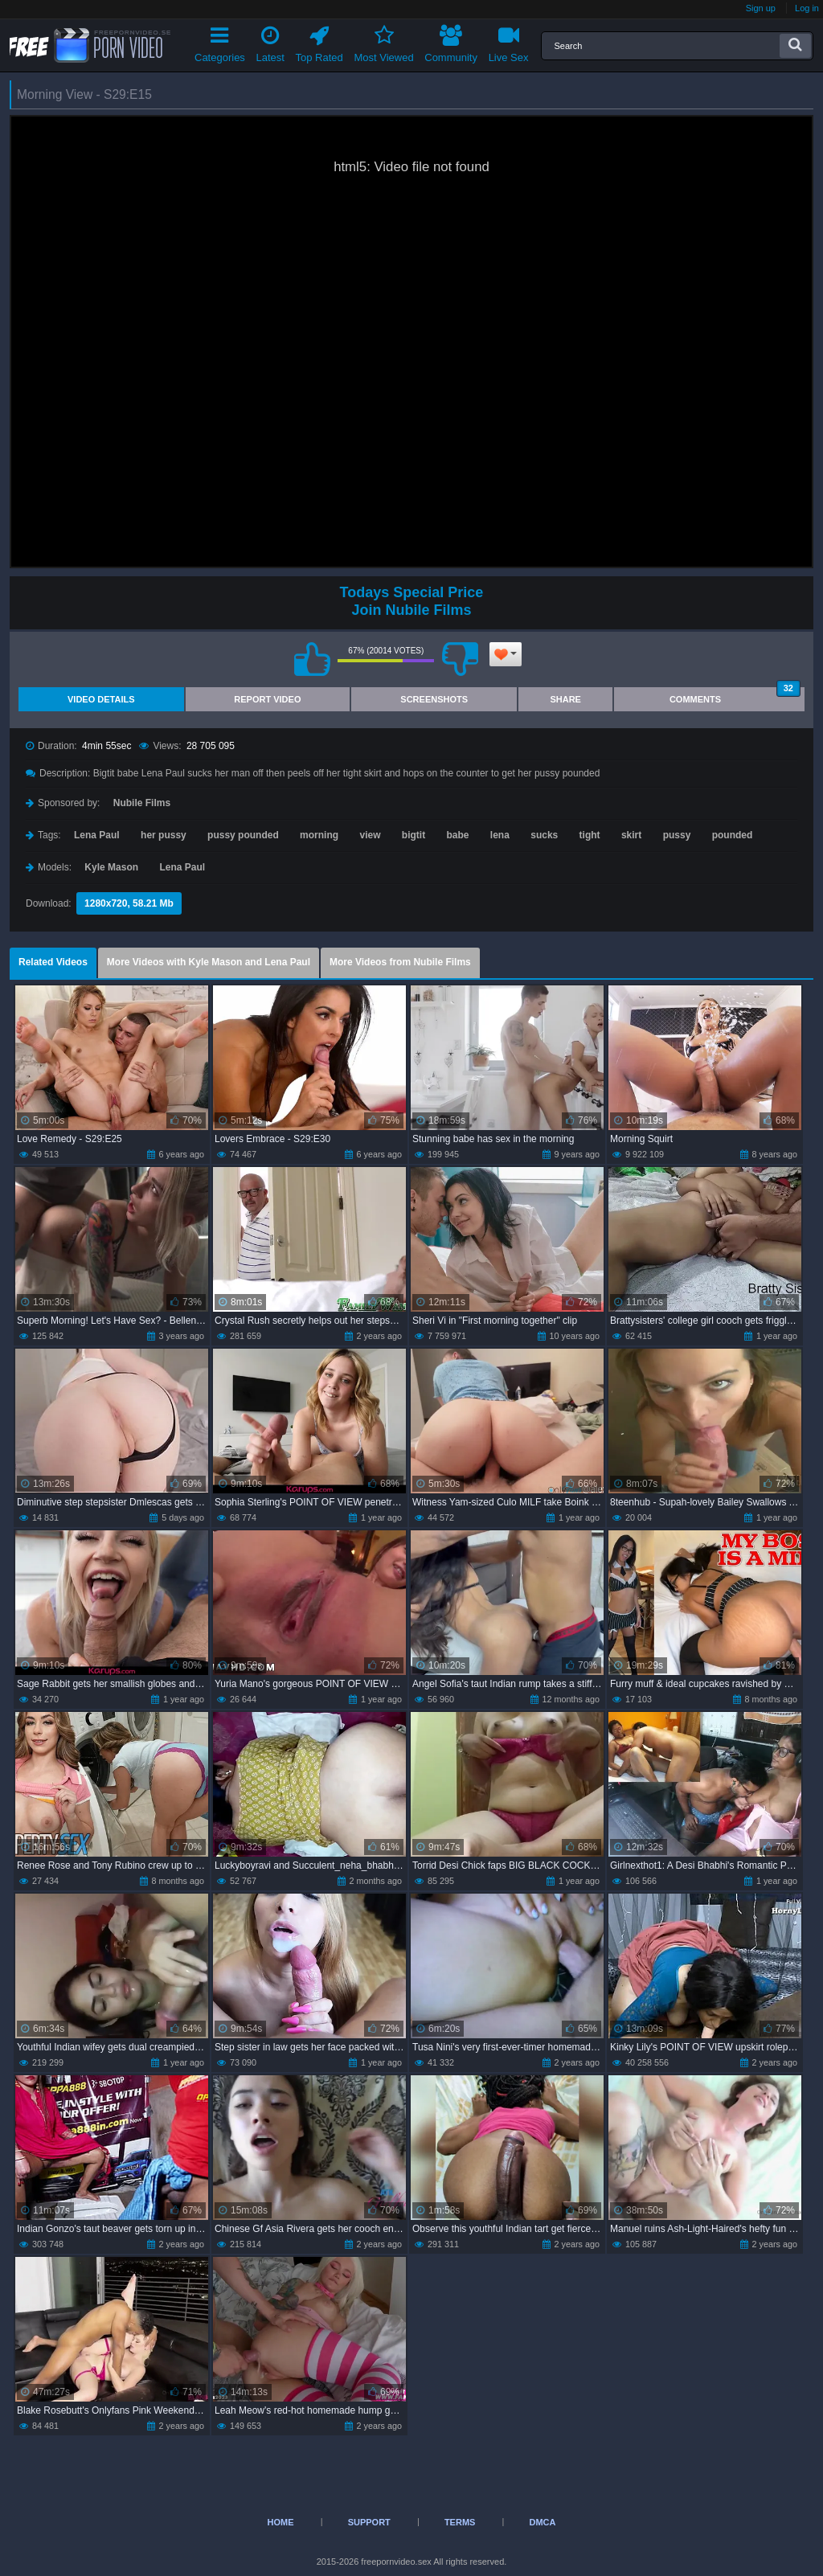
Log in (807, 8)
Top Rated (319, 41)
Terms (460, 2522)
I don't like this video (459, 659)
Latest (270, 41)
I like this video (311, 659)
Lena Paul (97, 835)
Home (281, 2522)
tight (589, 835)
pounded (732, 835)
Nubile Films (141, 803)
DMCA (542, 2522)
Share (565, 699)
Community (450, 41)
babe (457, 835)
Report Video (267, 699)
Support (369, 2522)
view (369, 835)
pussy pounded (243, 835)
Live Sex (509, 41)
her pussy (163, 835)
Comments (734, 695)
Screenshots (434, 699)
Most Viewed (383, 41)
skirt (631, 835)
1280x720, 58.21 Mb (129, 903)
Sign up (761, 8)
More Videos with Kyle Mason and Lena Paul (208, 962)
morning (319, 835)
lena (500, 835)
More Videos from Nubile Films (400, 962)
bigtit (413, 835)
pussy (677, 835)
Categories (219, 41)
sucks (544, 835)
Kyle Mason (111, 867)
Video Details (101, 699)
